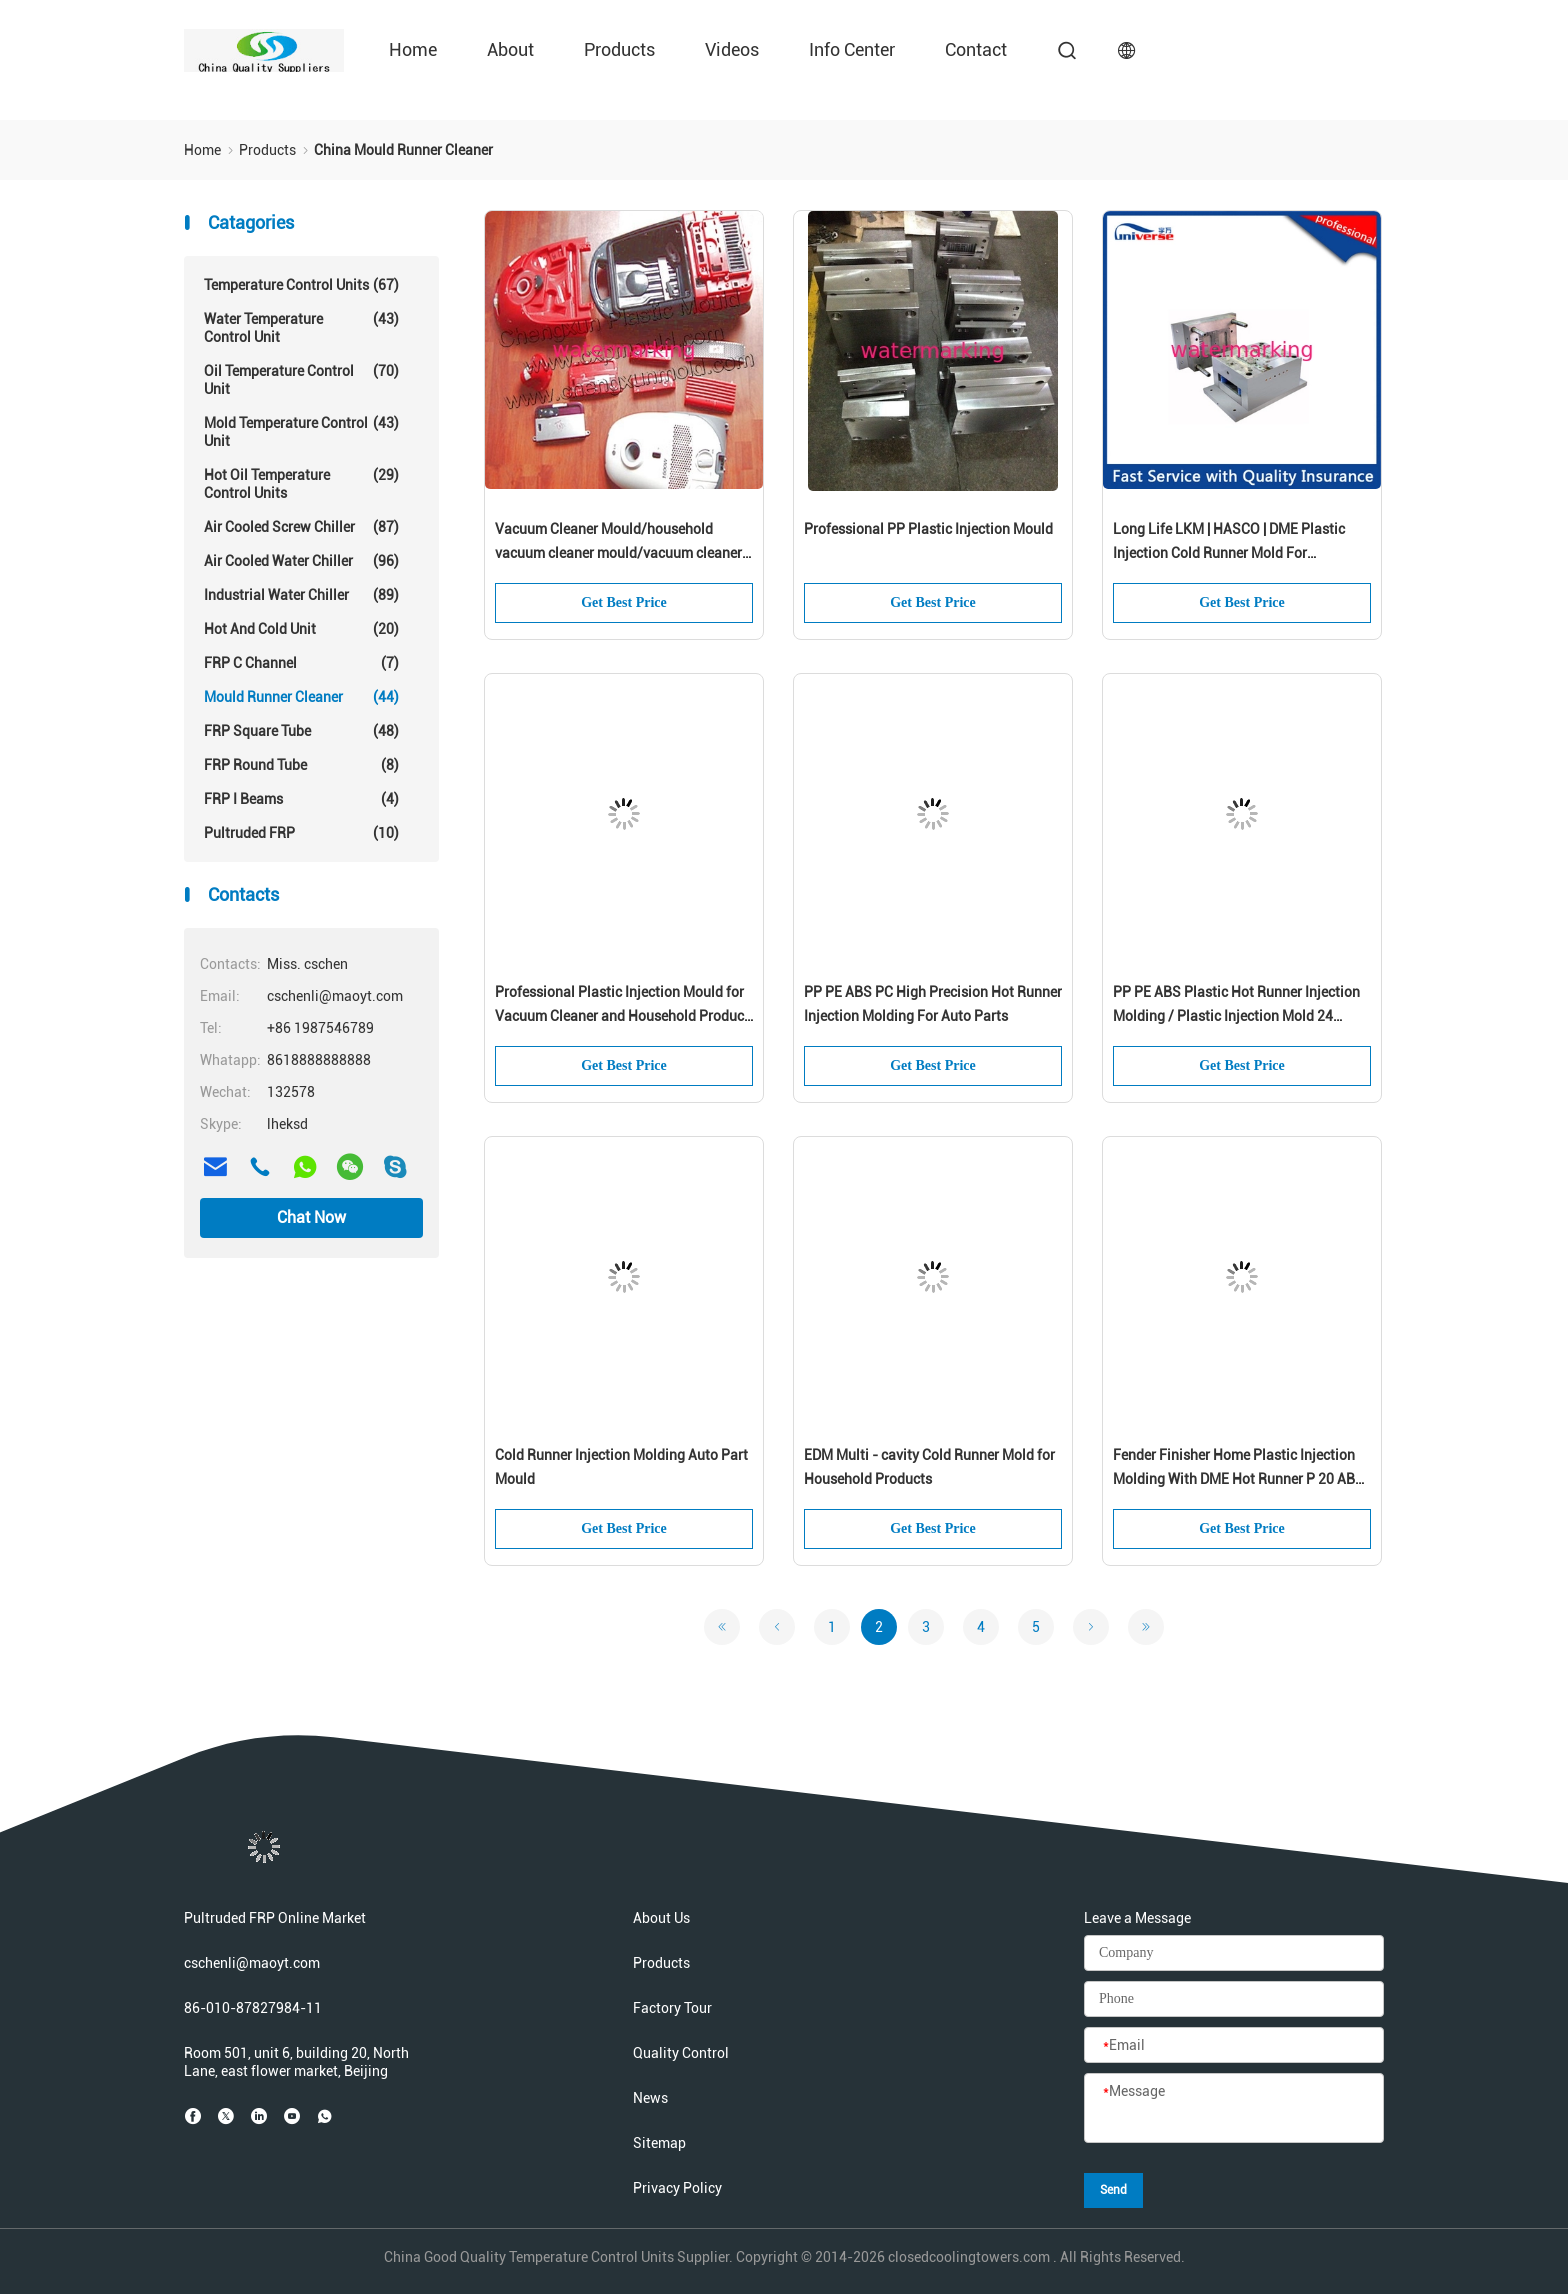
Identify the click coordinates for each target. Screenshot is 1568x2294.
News (650, 2098)
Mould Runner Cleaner (301, 697)
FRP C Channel (301, 663)
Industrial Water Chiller (301, 595)
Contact (976, 49)
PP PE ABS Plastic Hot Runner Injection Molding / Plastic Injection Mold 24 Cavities (1236, 1006)
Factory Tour (672, 2008)
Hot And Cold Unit (301, 629)
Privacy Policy (677, 2188)
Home (413, 49)
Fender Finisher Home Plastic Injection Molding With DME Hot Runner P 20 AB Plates (1234, 1469)
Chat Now (311, 1217)
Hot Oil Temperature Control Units (301, 483)
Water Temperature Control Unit (301, 327)
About (510, 49)
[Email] (1234, 2046)
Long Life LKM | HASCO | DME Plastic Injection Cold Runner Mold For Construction (1229, 543)
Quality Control (681, 2053)
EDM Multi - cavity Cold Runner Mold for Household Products (929, 1467)
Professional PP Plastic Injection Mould (928, 529)
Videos (732, 49)
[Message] (1234, 2109)
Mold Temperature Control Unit (301, 431)
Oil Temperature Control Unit (301, 379)
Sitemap (659, 2143)
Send (1113, 2190)
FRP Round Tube (301, 765)
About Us (661, 1918)
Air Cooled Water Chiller (301, 561)
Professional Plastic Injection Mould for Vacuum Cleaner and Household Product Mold (622, 1006)
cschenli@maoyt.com (252, 1963)
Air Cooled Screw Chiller (301, 527)
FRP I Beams (301, 799)
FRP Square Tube (301, 731)
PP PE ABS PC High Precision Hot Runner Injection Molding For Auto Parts (933, 1004)
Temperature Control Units (301, 285)
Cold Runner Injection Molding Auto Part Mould (621, 1467)
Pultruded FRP (301, 833)
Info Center (852, 49)
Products (619, 49)
